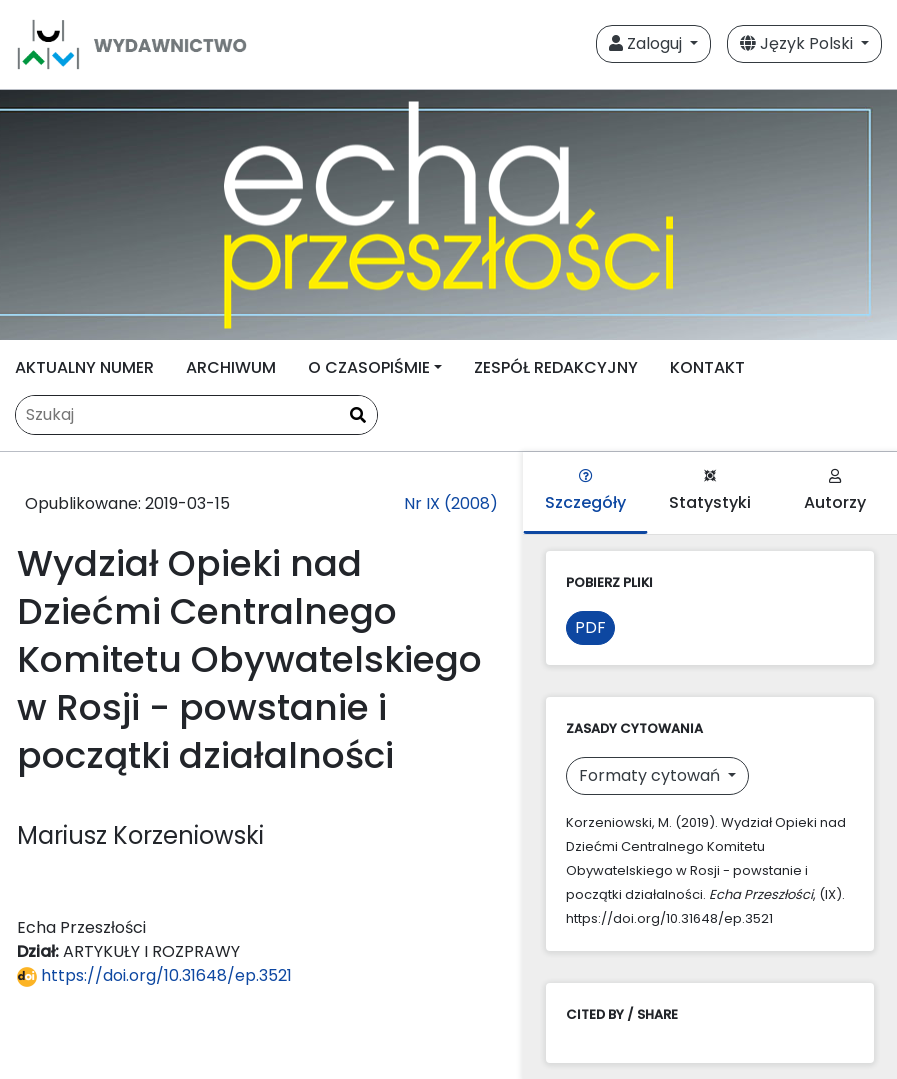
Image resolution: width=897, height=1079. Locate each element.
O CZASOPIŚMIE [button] (369, 367)
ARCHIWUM (231, 367)
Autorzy (835, 491)
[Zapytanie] (196, 415)
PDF (590, 627)
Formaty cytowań (651, 775)
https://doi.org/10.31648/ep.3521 (154, 975)
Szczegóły (585, 491)
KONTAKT (707, 367)
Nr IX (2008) (451, 503)
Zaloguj (647, 43)
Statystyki (710, 491)
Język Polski (798, 43)
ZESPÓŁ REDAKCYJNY (556, 367)
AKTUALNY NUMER (84, 367)
